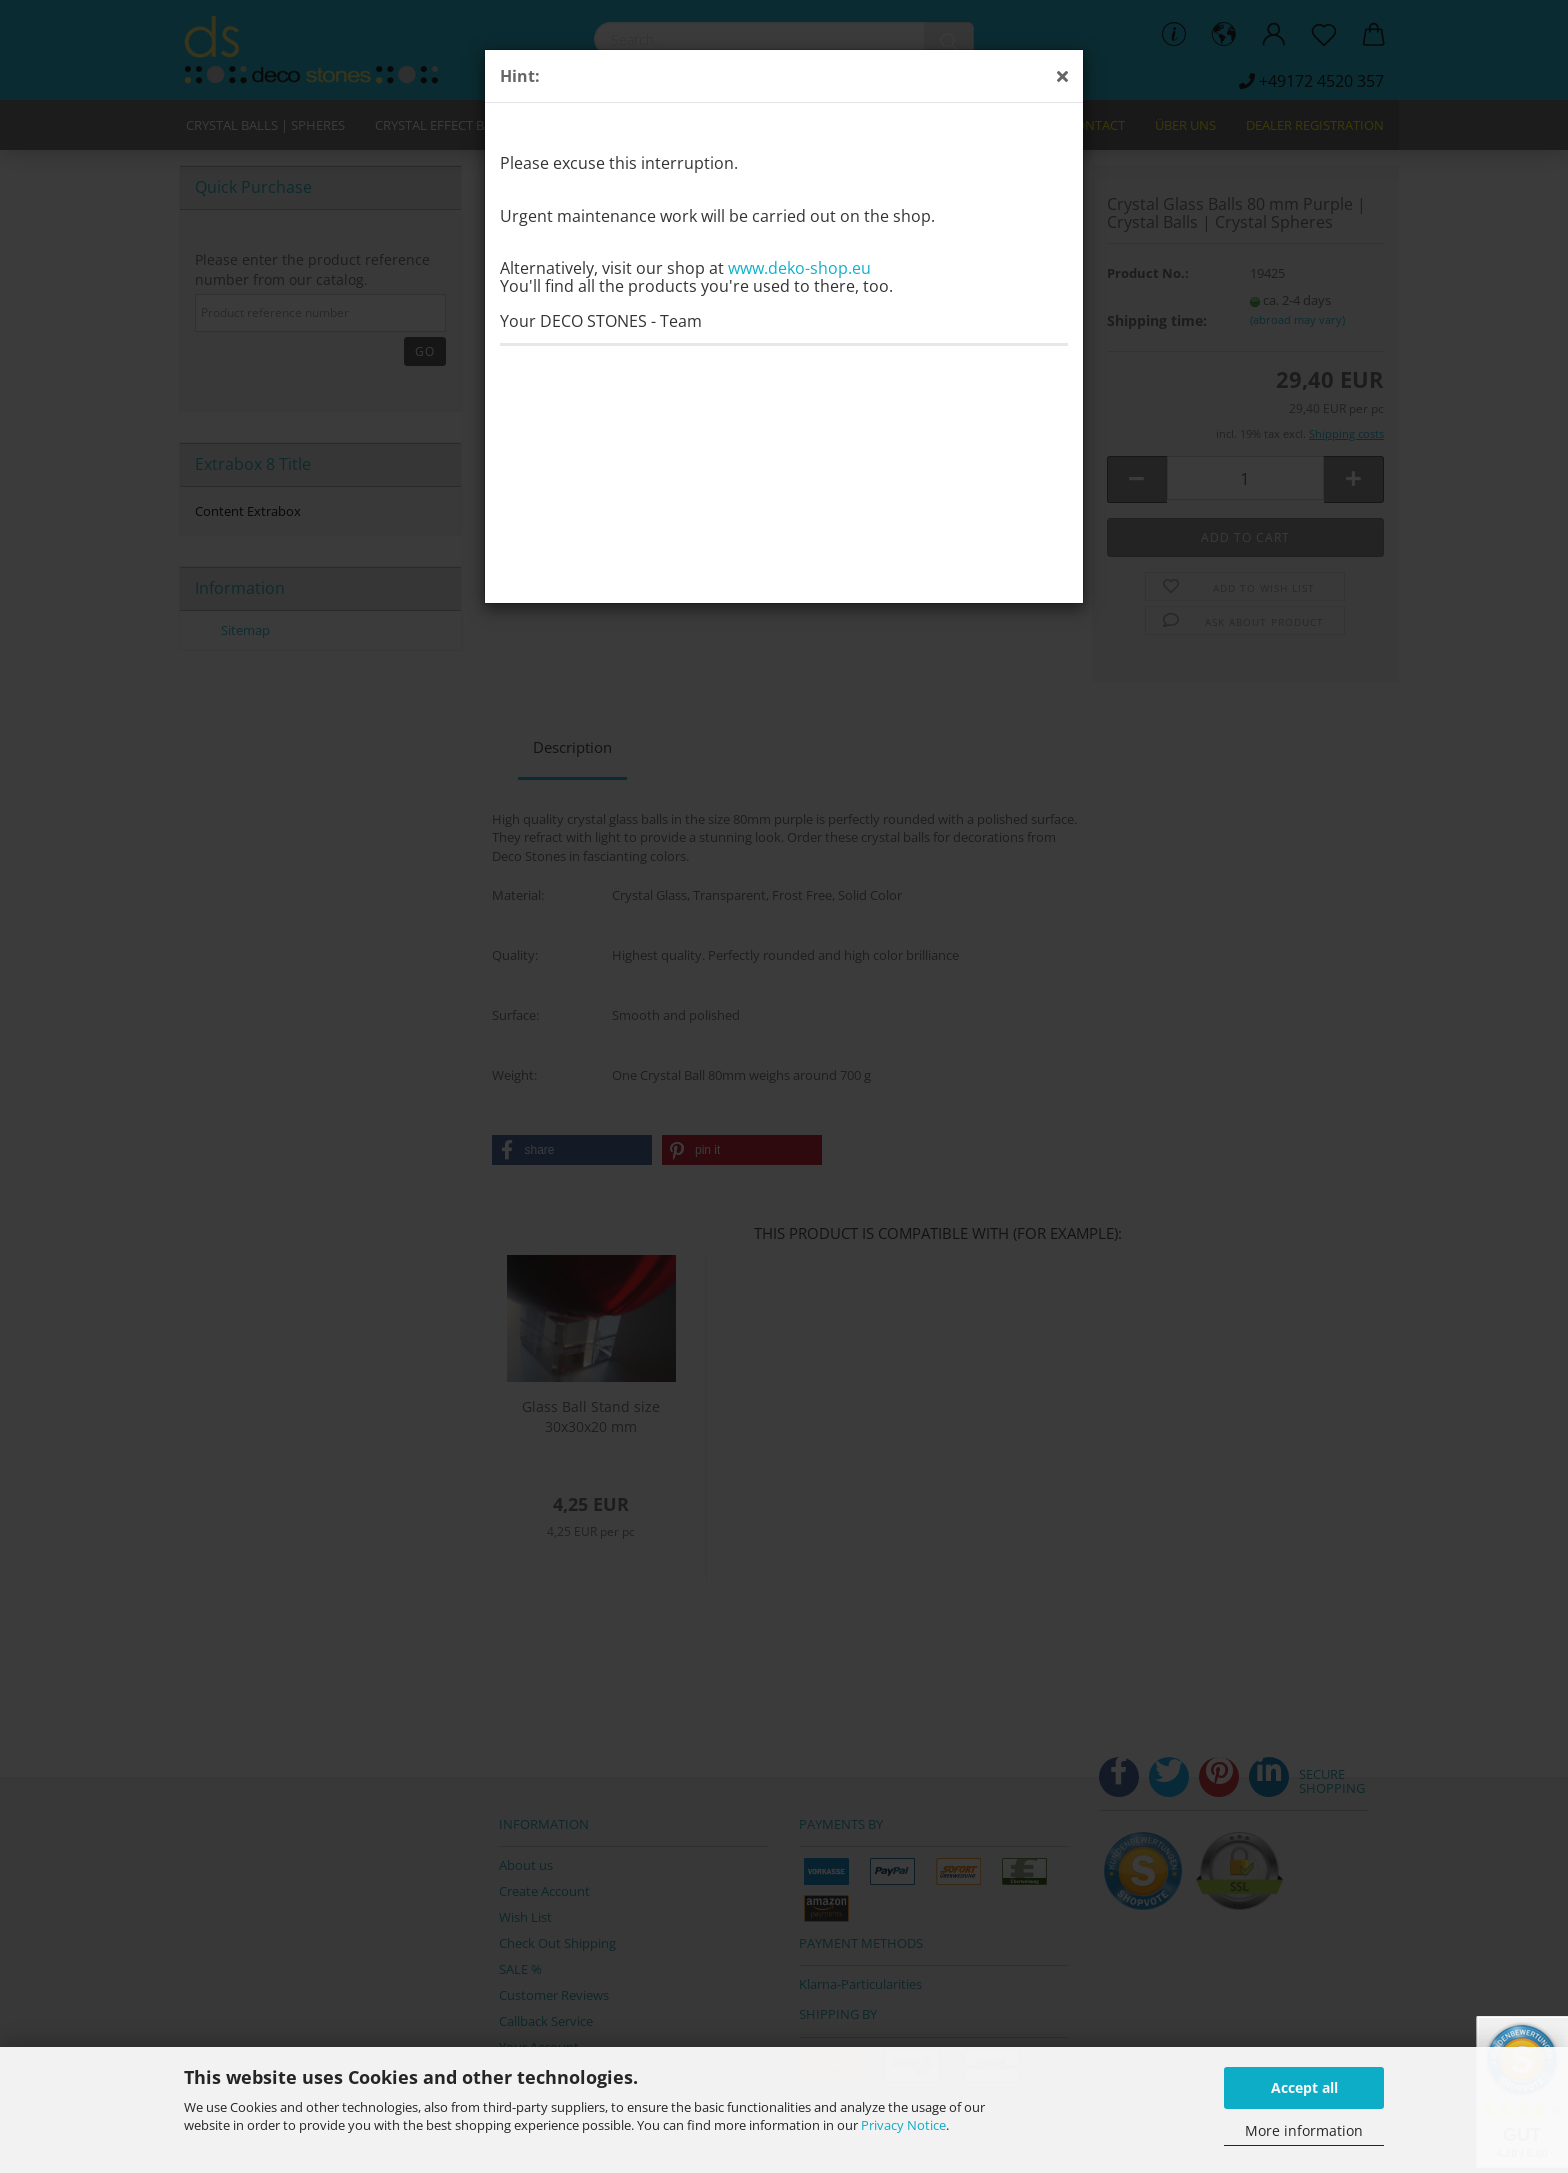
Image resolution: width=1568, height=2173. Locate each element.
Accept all (1304, 2087)
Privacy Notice (903, 2125)
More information (1304, 2130)
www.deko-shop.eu (799, 268)
